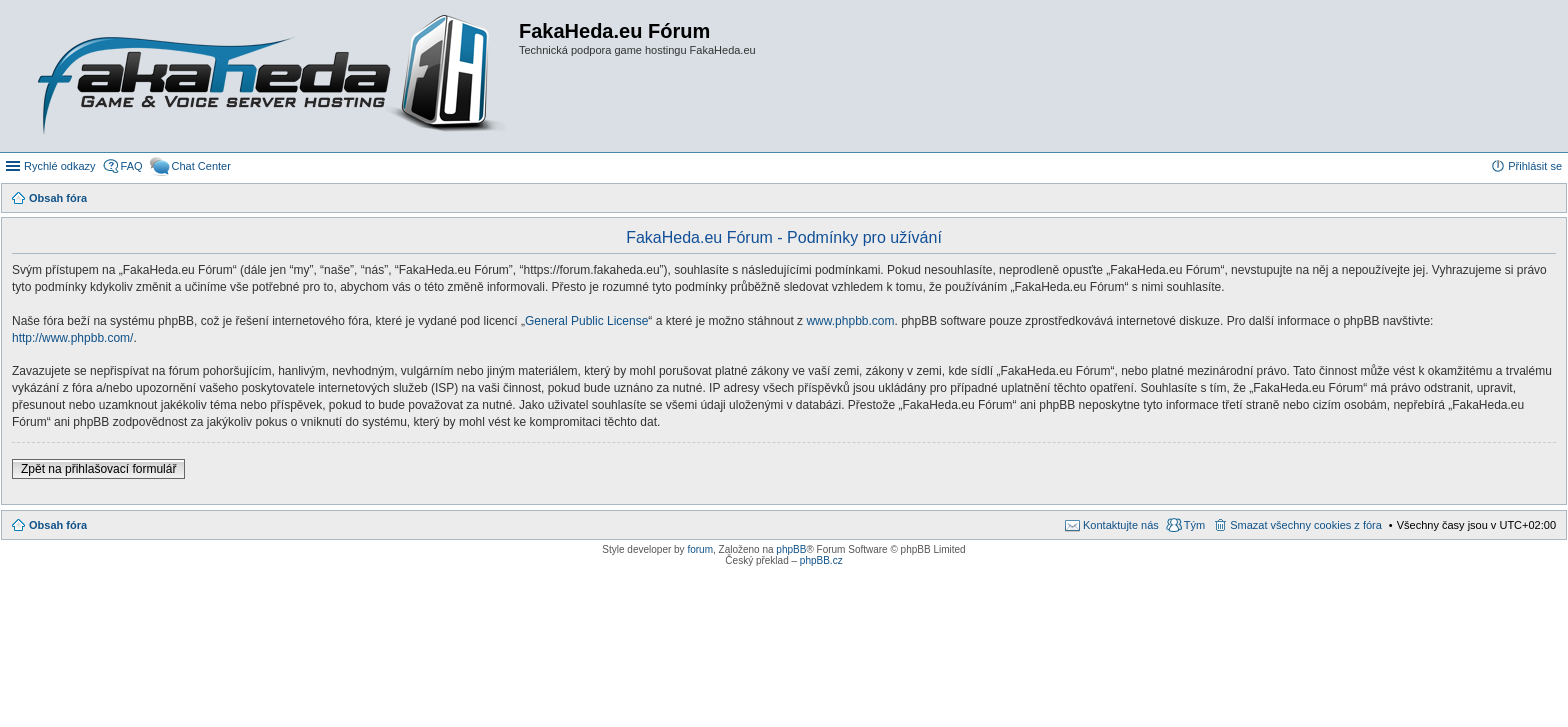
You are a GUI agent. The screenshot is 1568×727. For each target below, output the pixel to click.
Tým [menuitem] (1194, 525)
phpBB (791, 549)
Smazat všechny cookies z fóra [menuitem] (1306, 525)
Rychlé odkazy (60, 166)
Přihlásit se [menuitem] (1535, 166)
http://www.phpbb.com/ (72, 338)
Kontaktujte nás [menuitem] (1121, 525)
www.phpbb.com (850, 321)
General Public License (586, 321)
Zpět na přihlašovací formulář (98, 469)
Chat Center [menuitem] (201, 166)
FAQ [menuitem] (132, 166)
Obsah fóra (58, 525)
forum (700, 549)
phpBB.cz (821, 560)
